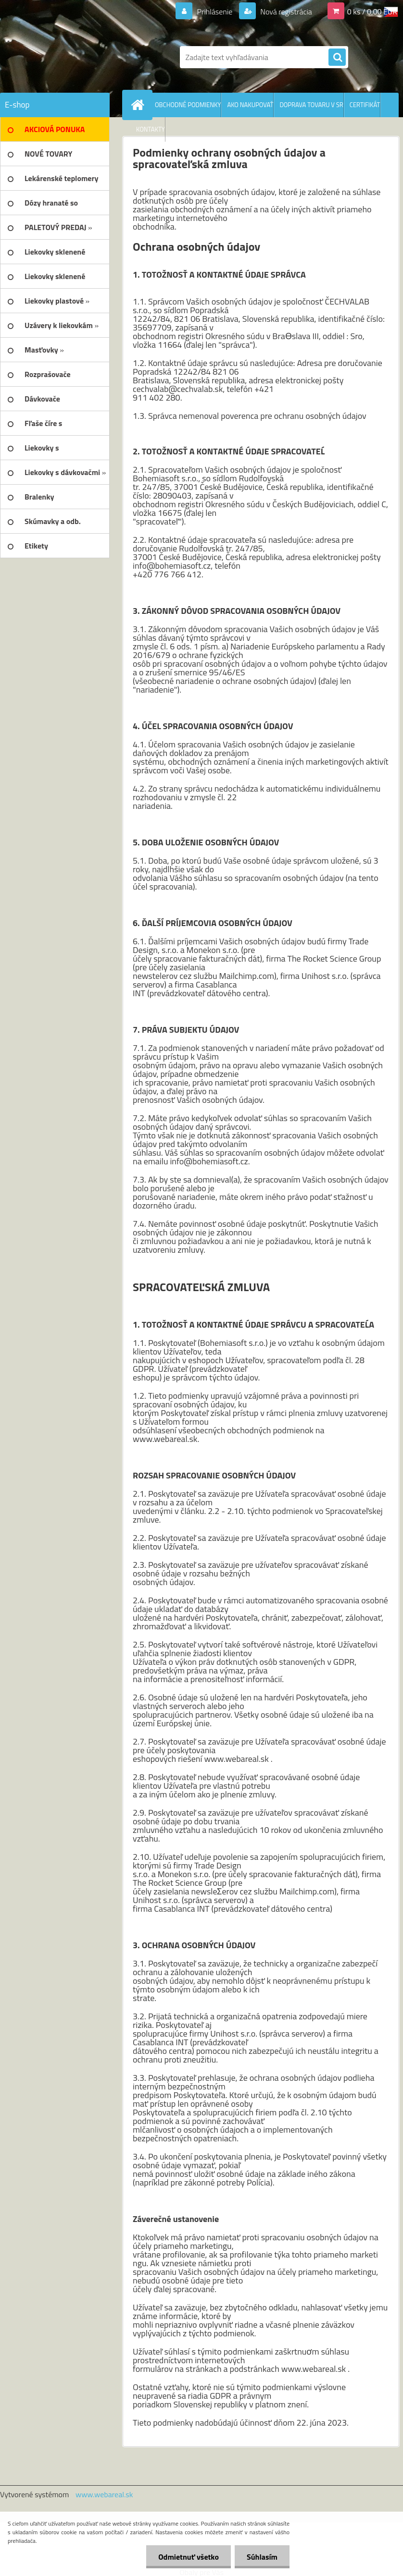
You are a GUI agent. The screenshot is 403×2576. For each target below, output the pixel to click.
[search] (337, 58)
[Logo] (66, 57)
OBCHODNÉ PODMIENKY (188, 105)
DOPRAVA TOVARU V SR (311, 105)
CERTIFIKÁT (365, 105)
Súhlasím (262, 2557)
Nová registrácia (285, 11)
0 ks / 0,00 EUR (372, 11)
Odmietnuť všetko (188, 2557)
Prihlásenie (214, 11)
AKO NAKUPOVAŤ (250, 105)
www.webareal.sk (104, 2494)
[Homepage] (139, 105)
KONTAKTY (150, 129)
